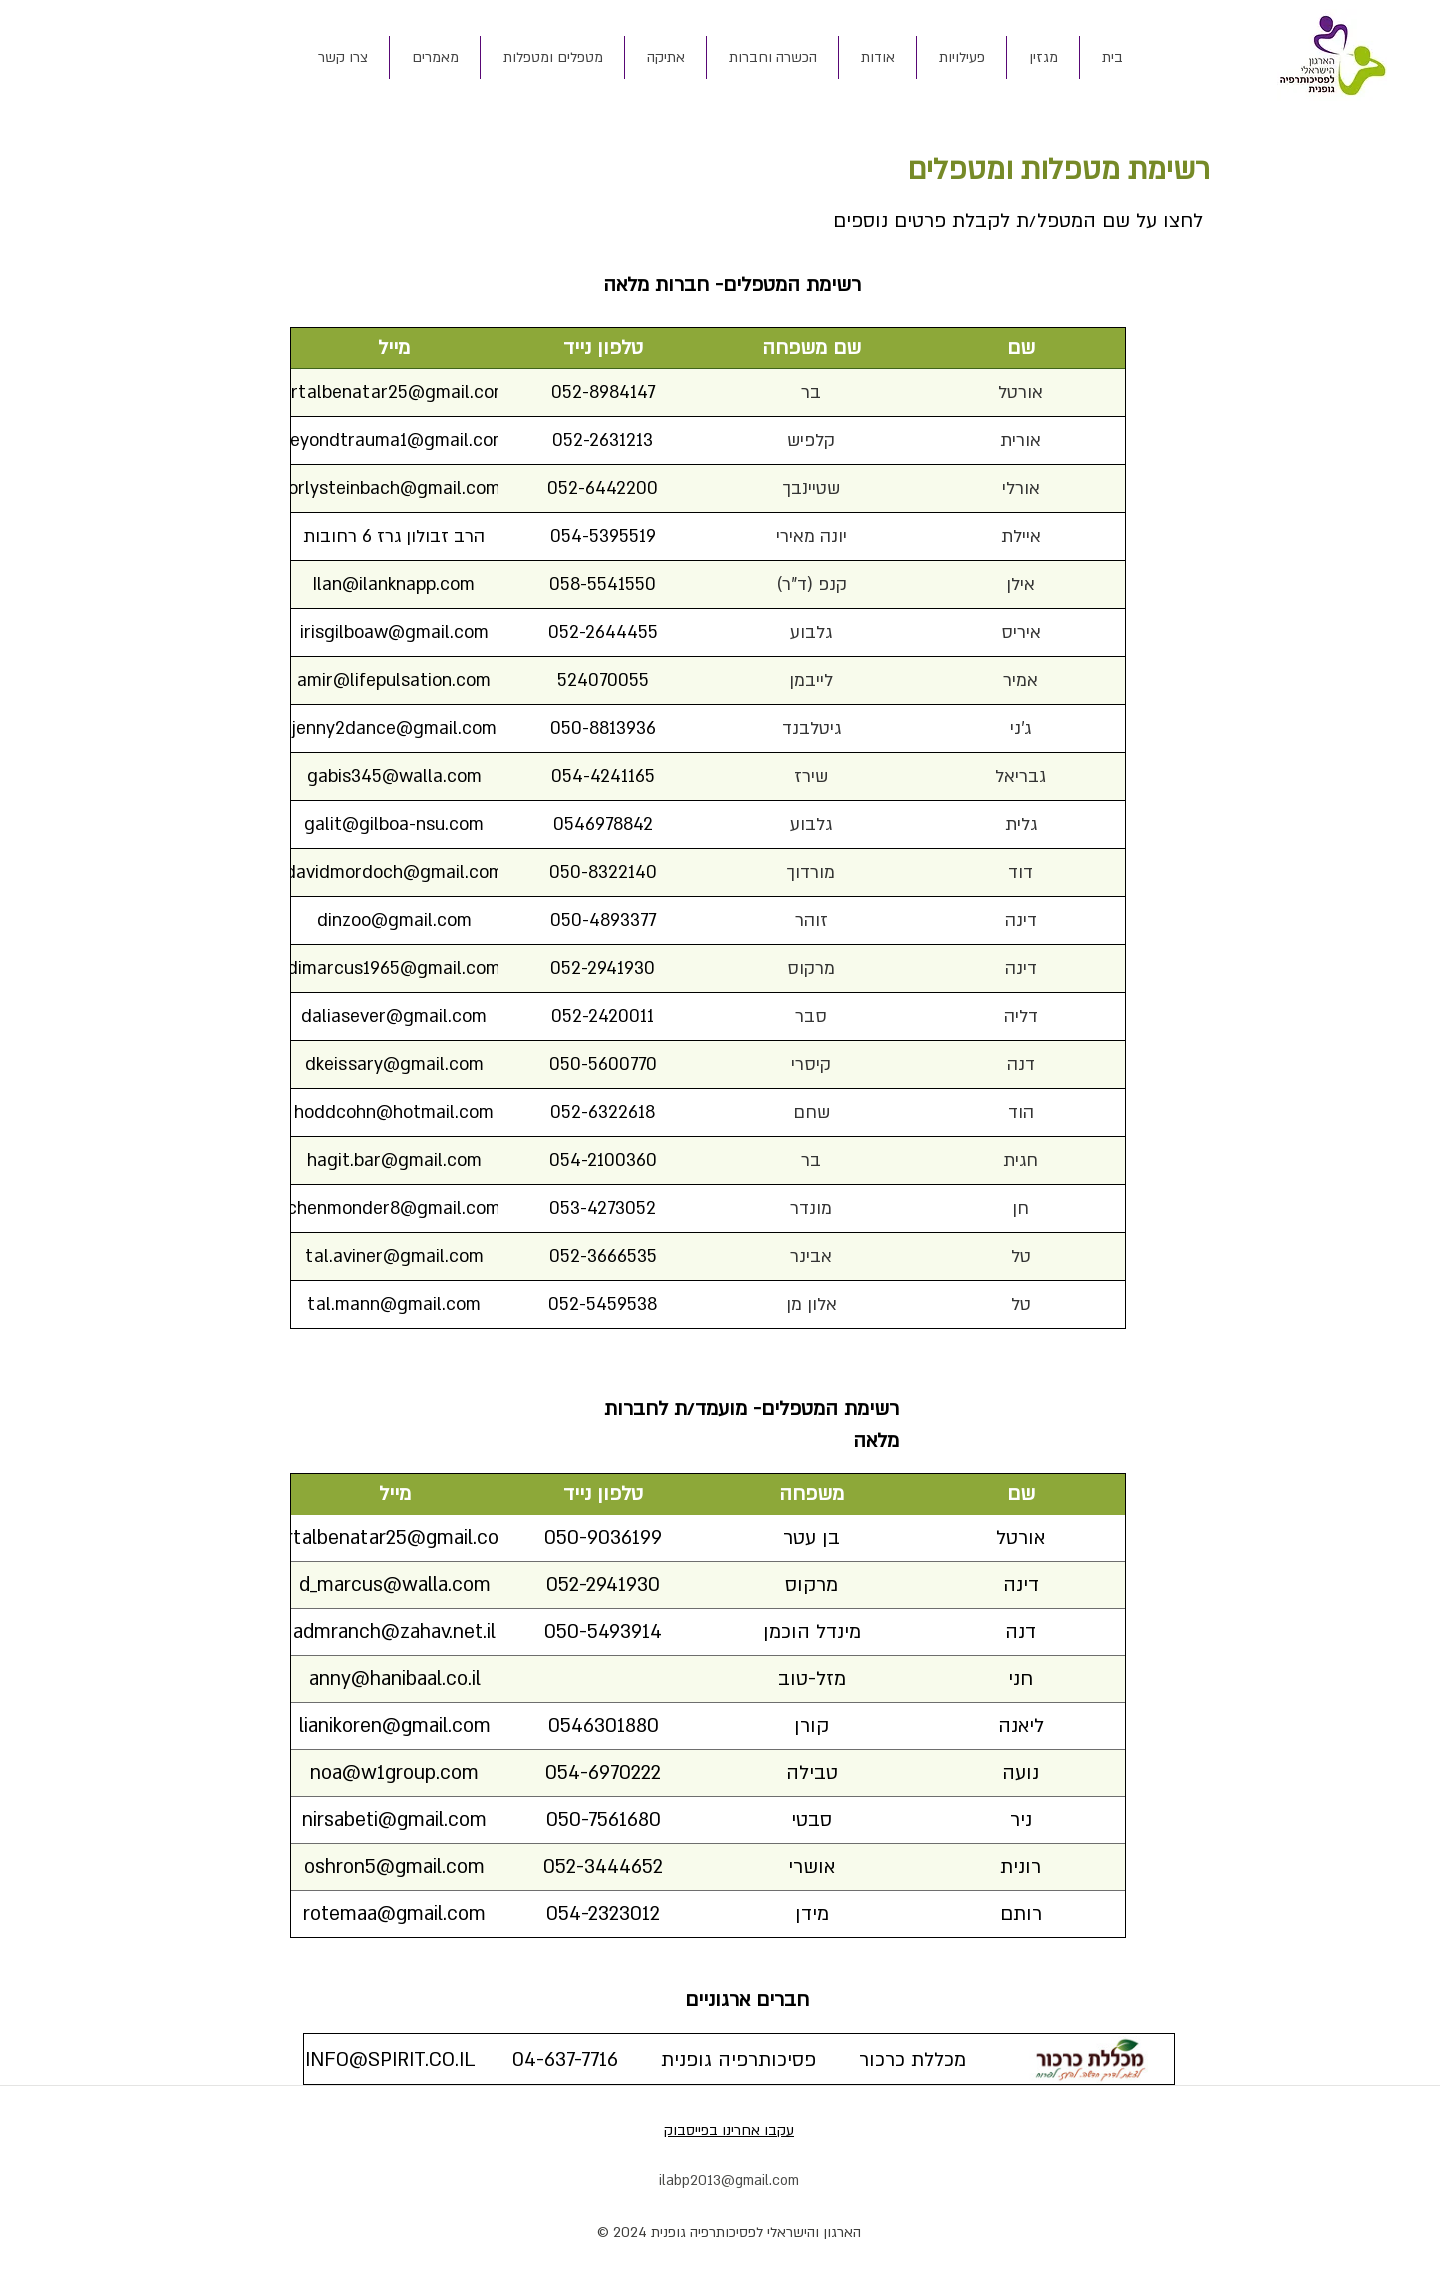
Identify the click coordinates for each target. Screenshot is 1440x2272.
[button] (877, 57)
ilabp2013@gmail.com (729, 2180)
